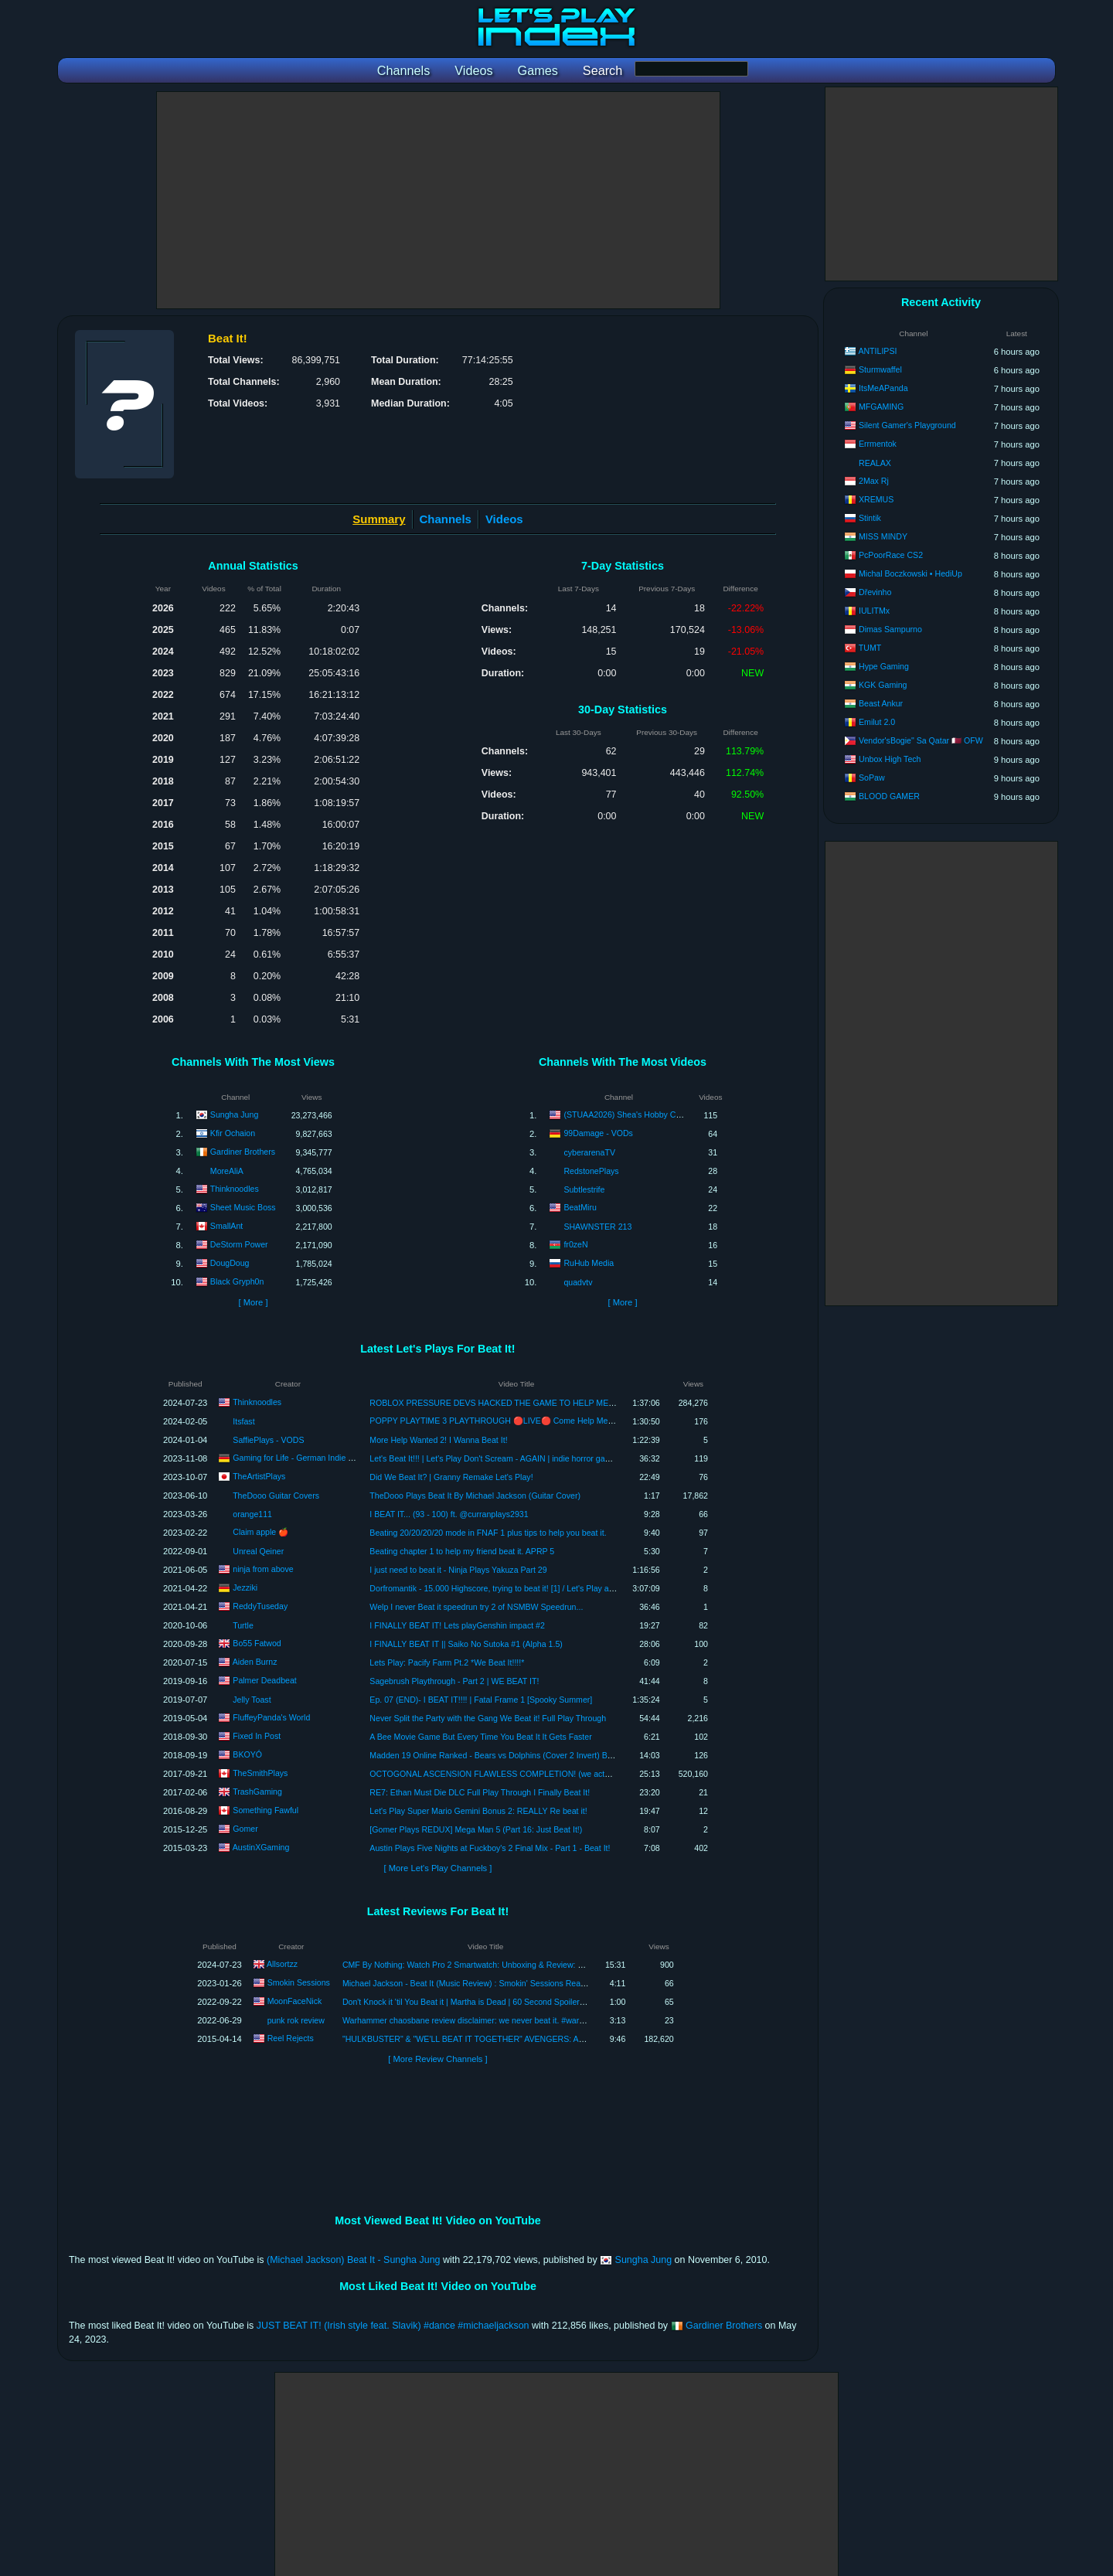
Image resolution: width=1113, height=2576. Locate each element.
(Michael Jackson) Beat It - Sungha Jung (354, 2259)
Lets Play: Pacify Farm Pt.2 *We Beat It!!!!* (446, 1662)
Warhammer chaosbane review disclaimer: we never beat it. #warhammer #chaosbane (499, 2020)
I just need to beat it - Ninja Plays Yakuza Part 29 (457, 1569)
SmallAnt (226, 1225)
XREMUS (876, 499)
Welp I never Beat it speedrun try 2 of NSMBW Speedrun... (476, 1606)
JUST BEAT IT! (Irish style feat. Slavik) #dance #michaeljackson (393, 2325)
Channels (445, 519)
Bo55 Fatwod (257, 1642)
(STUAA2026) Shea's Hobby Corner (629, 1114)
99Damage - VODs (598, 1133)
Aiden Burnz (255, 1661)
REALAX (875, 463)
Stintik (870, 517)
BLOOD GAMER (889, 796)
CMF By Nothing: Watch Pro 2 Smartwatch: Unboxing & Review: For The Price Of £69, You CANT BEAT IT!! (537, 1964)
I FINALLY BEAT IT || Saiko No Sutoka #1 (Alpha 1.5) (465, 1644)
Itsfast (243, 1421)
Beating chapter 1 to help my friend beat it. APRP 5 (461, 1551)
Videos (504, 519)
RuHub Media (588, 1263)
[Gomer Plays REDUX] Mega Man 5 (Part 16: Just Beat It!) (475, 1829)
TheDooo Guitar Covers (276, 1495)
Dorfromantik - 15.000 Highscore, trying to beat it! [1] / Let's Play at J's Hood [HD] (516, 1588)
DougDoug (230, 1263)
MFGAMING (881, 406)
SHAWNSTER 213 (597, 1226)
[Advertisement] (438, 200)
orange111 (252, 1514)
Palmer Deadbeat (264, 1679)
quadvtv (577, 1282)
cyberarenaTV (589, 1152)
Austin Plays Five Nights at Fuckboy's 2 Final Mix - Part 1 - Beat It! (489, 1848)
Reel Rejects (290, 2038)
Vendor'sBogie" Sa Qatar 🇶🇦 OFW (921, 740)
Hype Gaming (884, 666)
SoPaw (872, 777)
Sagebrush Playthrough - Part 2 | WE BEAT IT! (454, 1681)
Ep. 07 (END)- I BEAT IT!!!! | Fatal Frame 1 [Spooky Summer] (480, 1699)
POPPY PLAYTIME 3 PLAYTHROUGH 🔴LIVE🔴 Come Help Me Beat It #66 (509, 1420)
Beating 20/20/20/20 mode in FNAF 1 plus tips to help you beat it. (487, 1532)
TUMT (870, 647)
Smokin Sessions (298, 1982)
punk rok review (296, 2020)
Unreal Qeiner (258, 1551)
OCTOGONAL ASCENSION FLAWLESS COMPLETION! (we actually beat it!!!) (512, 1773)
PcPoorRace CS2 (891, 555)
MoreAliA (226, 1171)
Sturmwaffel (880, 369)
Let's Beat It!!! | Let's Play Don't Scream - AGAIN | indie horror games (494, 1458)
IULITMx (874, 610)
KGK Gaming (883, 684)
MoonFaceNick (294, 2001)
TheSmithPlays (260, 1772)
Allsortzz (282, 1964)
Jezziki (245, 1586)
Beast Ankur (881, 703)
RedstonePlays (590, 1171)
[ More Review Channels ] (437, 2059)
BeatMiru (579, 1207)
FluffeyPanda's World (271, 1716)
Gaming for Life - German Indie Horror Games (316, 1457)
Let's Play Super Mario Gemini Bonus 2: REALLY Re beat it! (478, 1810)
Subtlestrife (583, 1189)
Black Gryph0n (237, 1281)
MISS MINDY (883, 536)
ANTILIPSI (877, 351)
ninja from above (263, 1568)
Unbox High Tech (890, 759)
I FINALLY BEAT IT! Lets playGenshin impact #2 (457, 1625)
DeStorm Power (239, 1244)
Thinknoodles (234, 1188)
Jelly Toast (252, 1699)
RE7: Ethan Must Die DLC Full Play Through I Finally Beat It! (479, 1792)
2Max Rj (874, 480)
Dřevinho (875, 592)
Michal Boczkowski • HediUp (910, 573)
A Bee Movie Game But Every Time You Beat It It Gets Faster (480, 1736)
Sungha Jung (234, 1114)
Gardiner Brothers (242, 1151)
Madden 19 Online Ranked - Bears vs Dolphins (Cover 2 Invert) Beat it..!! (501, 1755)
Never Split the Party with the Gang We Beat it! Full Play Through (487, 1718)
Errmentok (878, 443)
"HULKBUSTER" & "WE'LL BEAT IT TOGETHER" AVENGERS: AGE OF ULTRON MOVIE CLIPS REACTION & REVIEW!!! (565, 2038)
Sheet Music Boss (243, 1207)
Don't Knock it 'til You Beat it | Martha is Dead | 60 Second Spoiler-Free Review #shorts (500, 2001)
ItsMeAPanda (883, 388)
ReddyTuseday (260, 1605)
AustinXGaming (261, 1846)
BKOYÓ (247, 1753)
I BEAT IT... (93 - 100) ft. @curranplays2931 (448, 1514)
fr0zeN (575, 1244)
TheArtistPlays (259, 1475)
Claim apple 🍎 (260, 1531)
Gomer (245, 1827)
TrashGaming (257, 1790)
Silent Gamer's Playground (907, 425)
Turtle (243, 1625)
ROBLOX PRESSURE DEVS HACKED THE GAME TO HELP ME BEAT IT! (506, 1402)
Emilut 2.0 (877, 722)
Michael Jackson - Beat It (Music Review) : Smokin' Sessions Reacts (466, 1983)
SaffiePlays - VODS (268, 1440)
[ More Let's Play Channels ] (438, 1868)
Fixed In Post (257, 1735)
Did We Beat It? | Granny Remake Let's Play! (451, 1477)
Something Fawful (265, 1809)
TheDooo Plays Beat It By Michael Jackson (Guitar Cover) (474, 1495)
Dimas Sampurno (890, 629)
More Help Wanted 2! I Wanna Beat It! (438, 1440)
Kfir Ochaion (232, 1133)
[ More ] (252, 1302)
